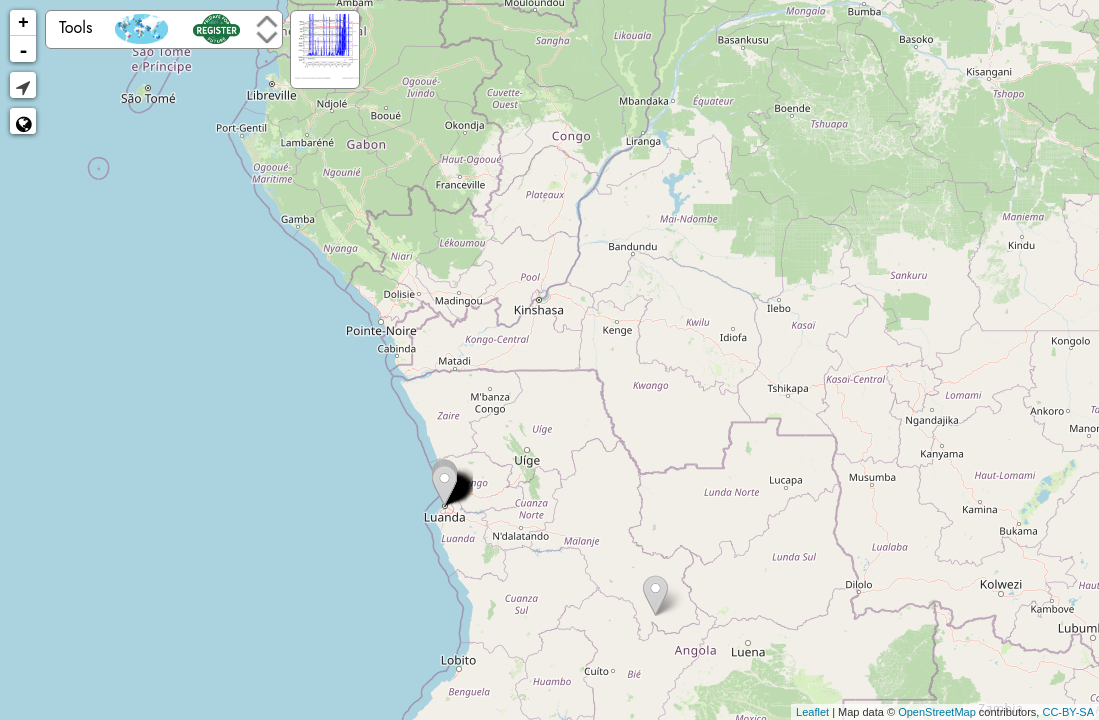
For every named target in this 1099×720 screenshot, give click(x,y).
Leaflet (812, 712)
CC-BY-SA (1068, 712)
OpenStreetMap (937, 712)
